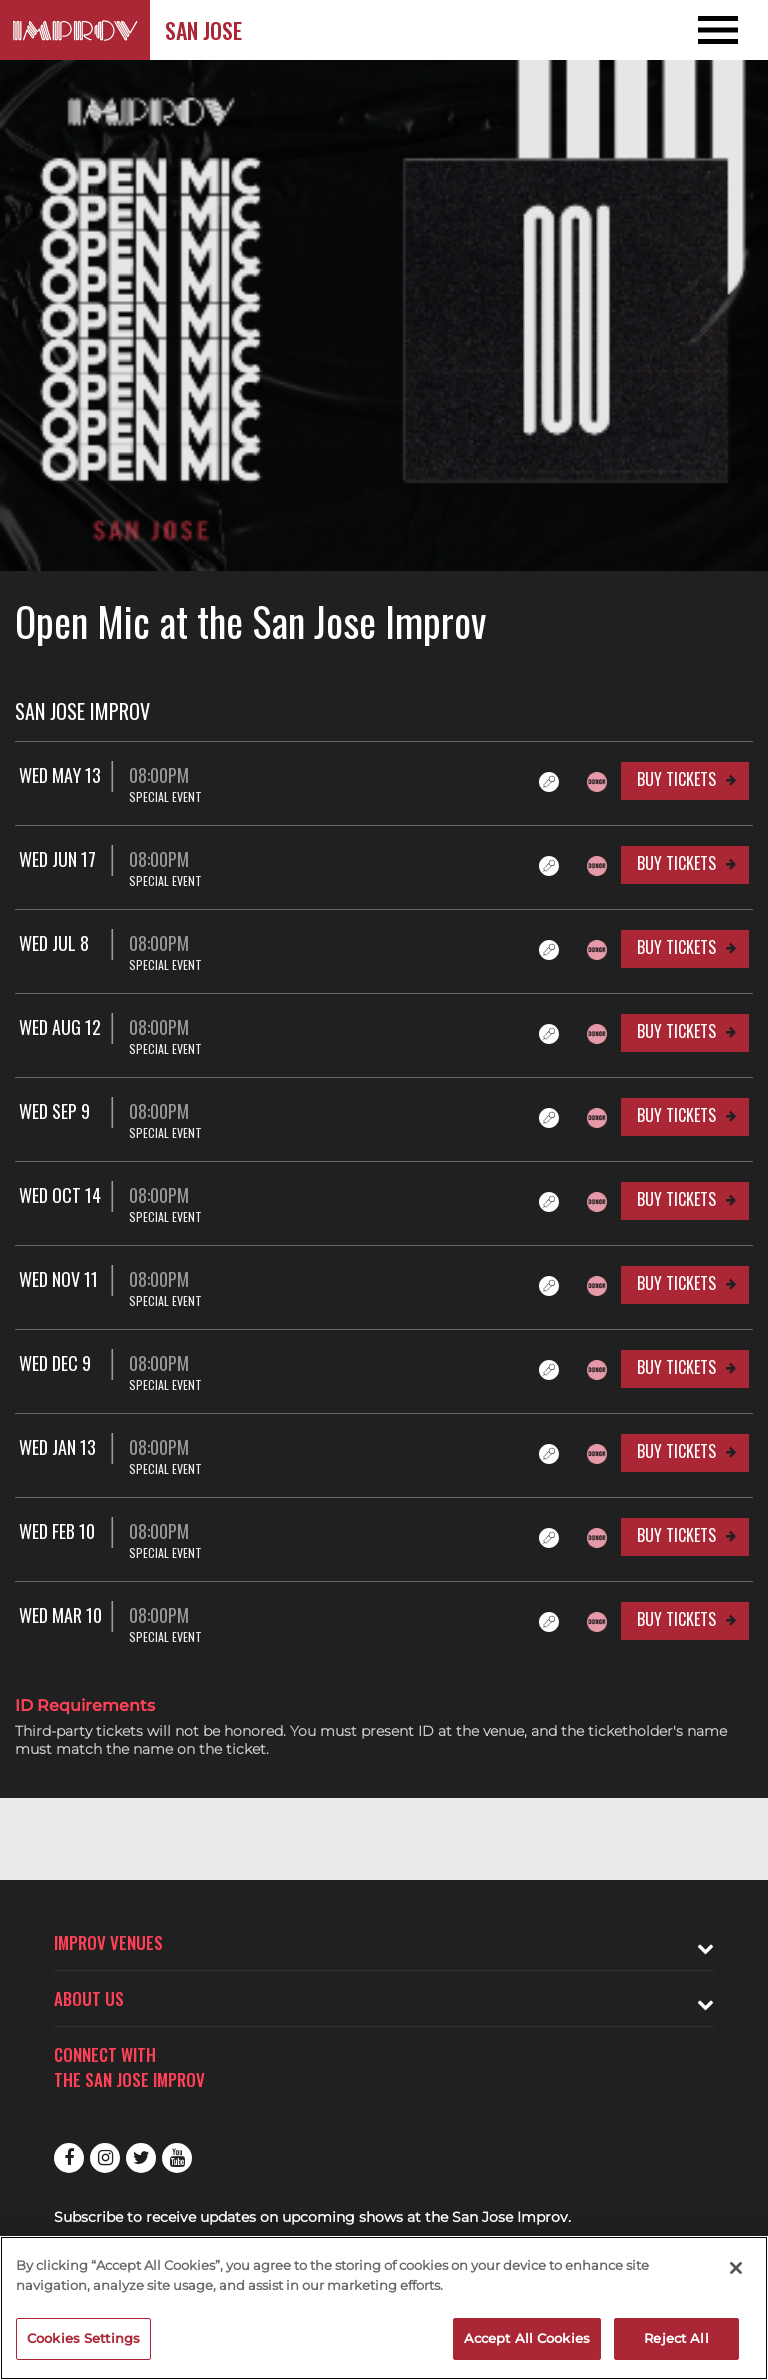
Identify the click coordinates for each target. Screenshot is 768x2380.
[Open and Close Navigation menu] (691, 30)
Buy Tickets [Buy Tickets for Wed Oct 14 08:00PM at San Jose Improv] (676, 1199)
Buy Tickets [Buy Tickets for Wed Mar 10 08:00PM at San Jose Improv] (676, 1619)
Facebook (69, 2158)
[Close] (736, 2268)
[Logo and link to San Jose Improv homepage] (75, 30)
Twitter (141, 2158)
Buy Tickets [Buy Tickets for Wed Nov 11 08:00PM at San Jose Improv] (676, 1283)
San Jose (203, 30)
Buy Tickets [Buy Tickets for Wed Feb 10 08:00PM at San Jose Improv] (676, 1535)
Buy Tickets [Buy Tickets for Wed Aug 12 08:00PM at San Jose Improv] (676, 1031)
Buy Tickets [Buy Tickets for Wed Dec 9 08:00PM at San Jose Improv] (676, 1367)
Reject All (676, 2338)
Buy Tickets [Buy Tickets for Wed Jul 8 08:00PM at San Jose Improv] (676, 947)
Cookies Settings (83, 2338)
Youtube (177, 2158)
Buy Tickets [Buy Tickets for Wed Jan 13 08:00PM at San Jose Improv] (676, 1451)
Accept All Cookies (527, 2338)
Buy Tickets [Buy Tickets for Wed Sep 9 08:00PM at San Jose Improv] (676, 1115)
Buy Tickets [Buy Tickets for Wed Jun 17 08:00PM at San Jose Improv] (676, 863)
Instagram (105, 2158)
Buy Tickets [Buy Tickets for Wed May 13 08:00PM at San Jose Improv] (676, 779)
